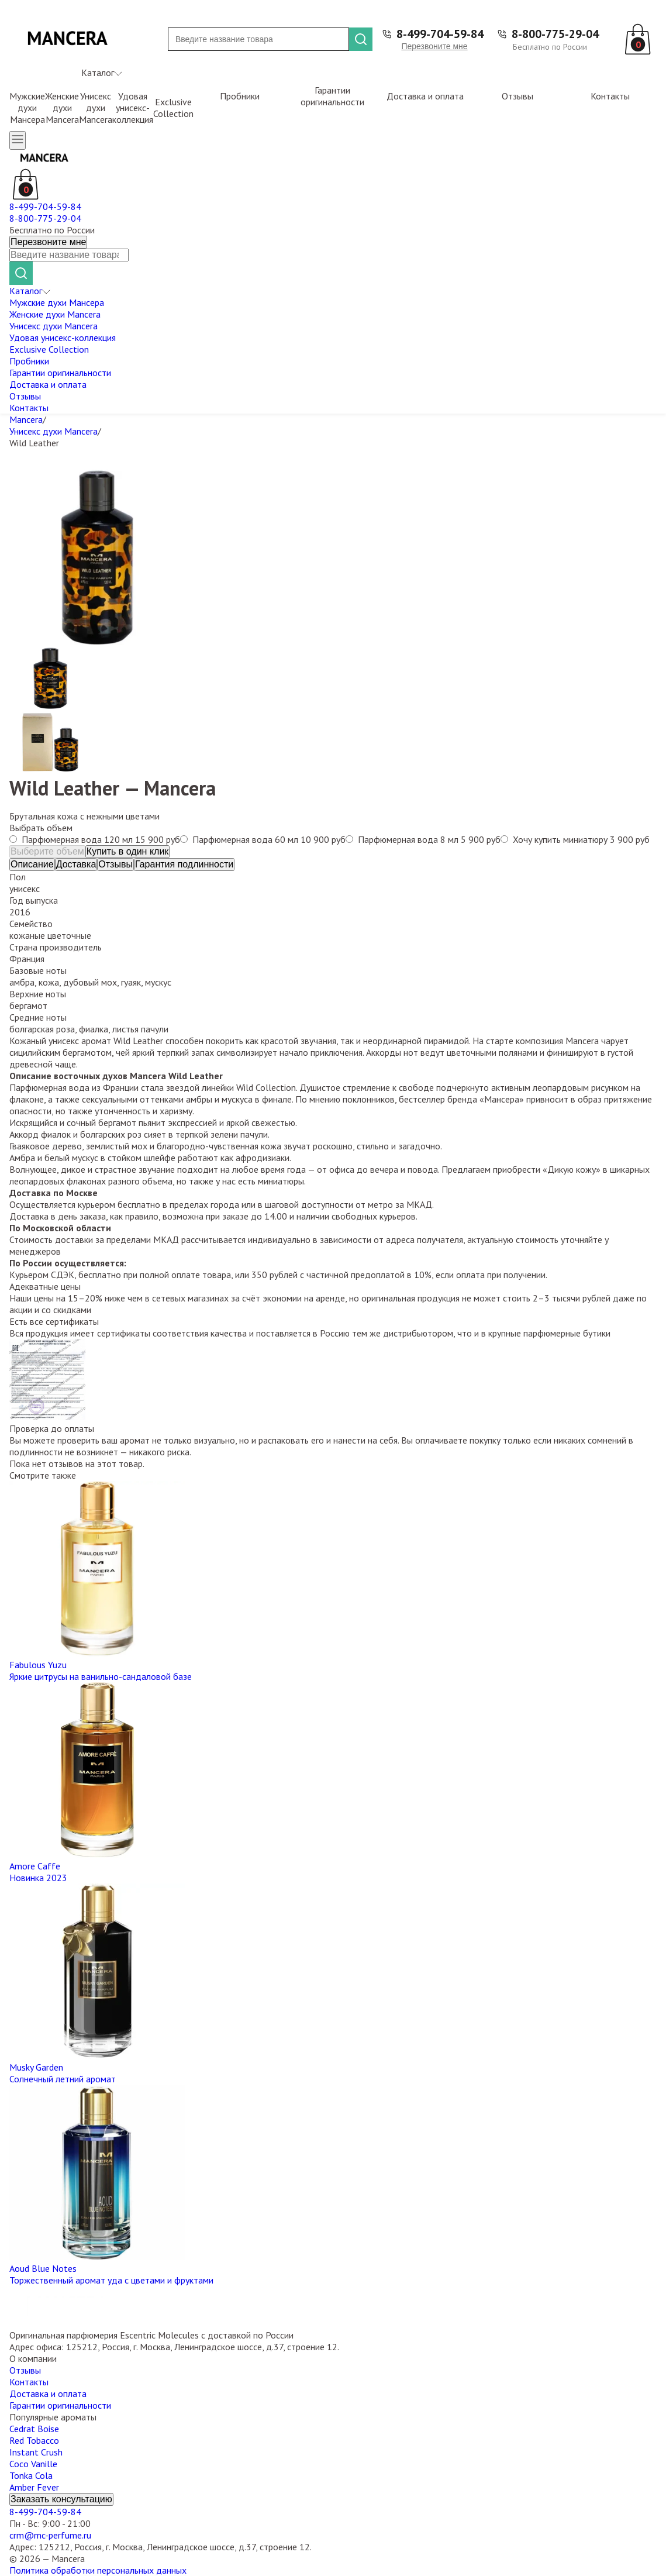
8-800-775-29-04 (555, 34)
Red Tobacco (34, 2440)
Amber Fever (34, 2487)
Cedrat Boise (34, 2428)
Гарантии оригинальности (332, 96)
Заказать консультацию (61, 2499)
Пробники (240, 96)
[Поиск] (258, 39)
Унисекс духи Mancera (95, 107)
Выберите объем (47, 851)
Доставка (76, 864)
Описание (32, 864)
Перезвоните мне (434, 46)
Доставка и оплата (425, 96)
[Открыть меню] (17, 140)
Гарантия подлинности (184, 864)
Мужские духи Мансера (27, 107)
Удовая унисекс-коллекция (132, 107)
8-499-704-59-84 (440, 34)
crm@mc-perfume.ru (50, 2535)
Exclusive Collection (173, 107)
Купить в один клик (128, 851)
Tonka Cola (31, 2475)
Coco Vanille (33, 2464)
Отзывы (517, 96)
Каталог (101, 72)
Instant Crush (36, 2452)
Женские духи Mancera (62, 107)
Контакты (610, 96)
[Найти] (360, 39)
